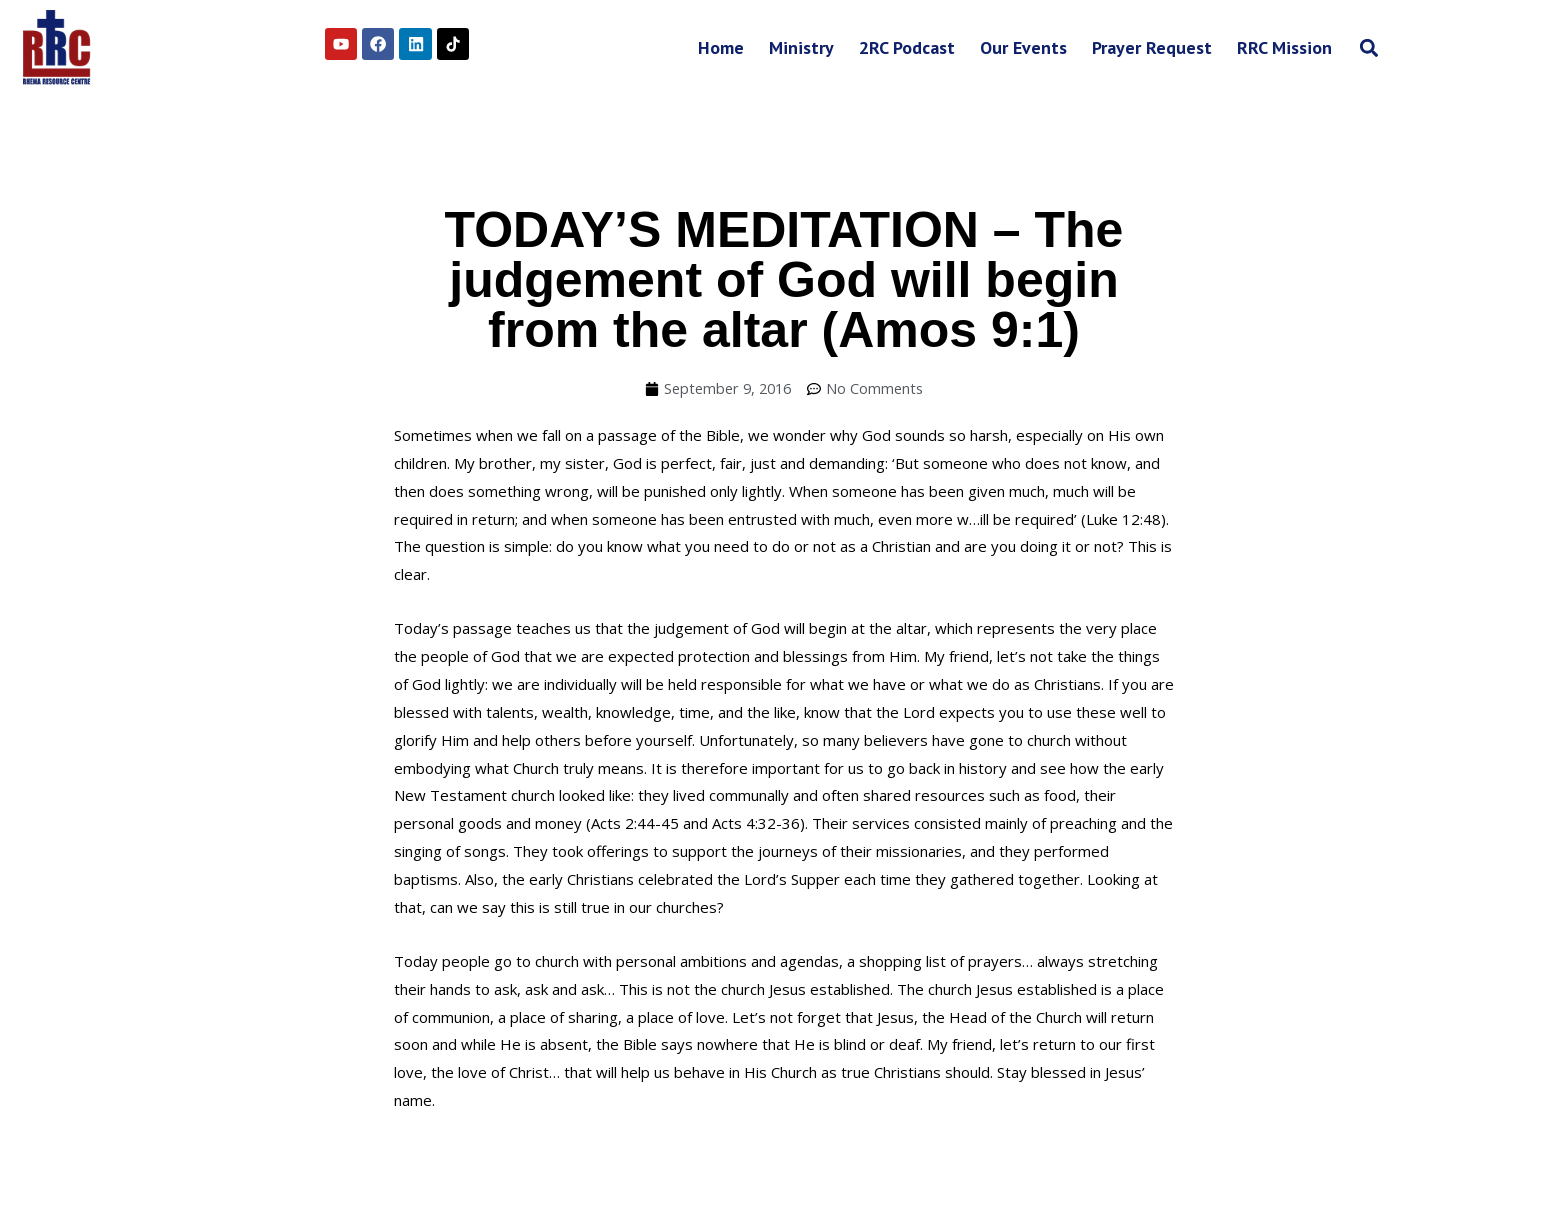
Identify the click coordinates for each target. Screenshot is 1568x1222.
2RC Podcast (907, 47)
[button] (1368, 47)
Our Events (1023, 47)
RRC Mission (1284, 47)
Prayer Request (1152, 47)
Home (721, 47)
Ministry (801, 47)
